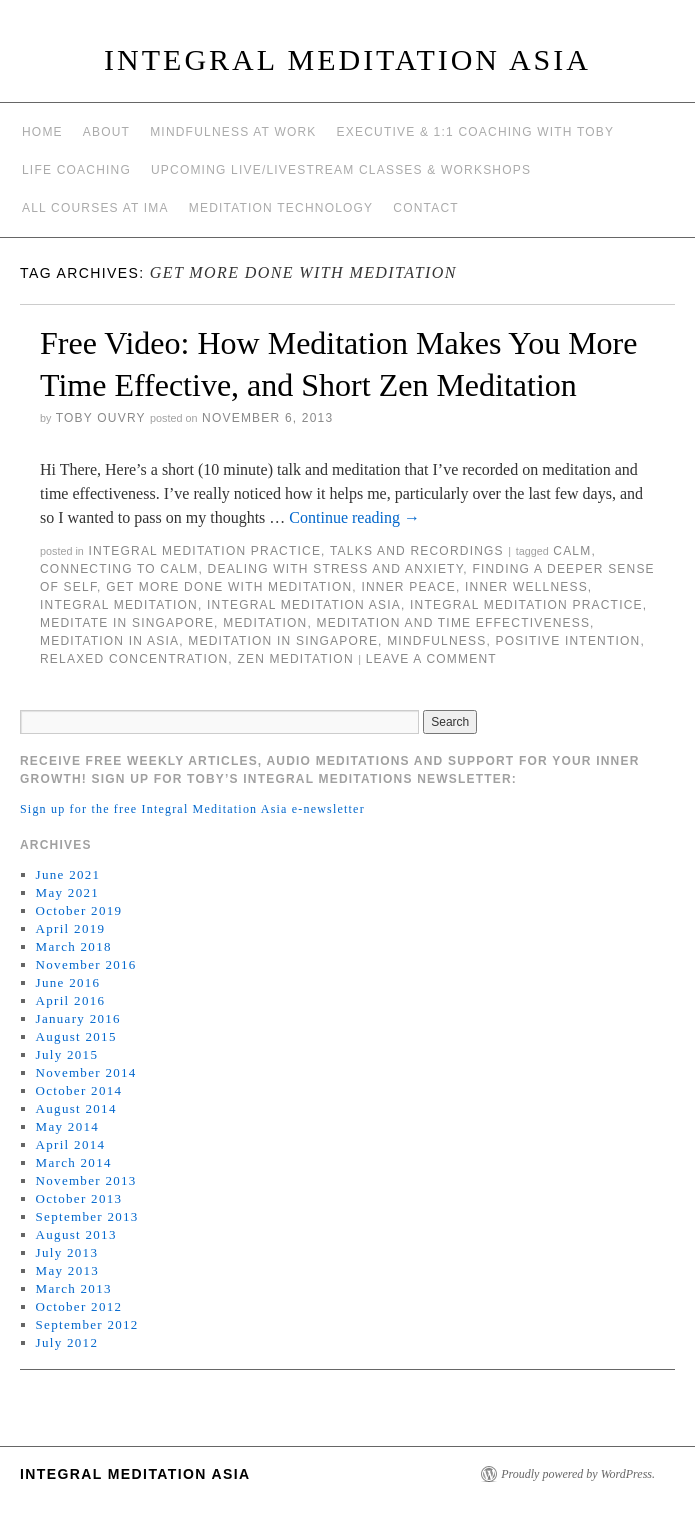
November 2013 (86, 1180)
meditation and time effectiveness (453, 623)
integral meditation (119, 605)
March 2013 (74, 1288)
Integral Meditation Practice (204, 551)
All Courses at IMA (95, 208)
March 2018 (74, 946)
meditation (265, 623)
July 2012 (67, 1342)
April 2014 (71, 1144)
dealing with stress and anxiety (336, 569)
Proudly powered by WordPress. (578, 1474)
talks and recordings (417, 551)
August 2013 (76, 1234)
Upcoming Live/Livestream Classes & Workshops (341, 170)
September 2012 (87, 1324)
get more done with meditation (229, 587)
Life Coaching (76, 170)
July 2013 (67, 1252)
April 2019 (71, 928)
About (106, 132)
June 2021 (68, 874)
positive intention (567, 641)
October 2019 (79, 910)
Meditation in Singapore (283, 641)
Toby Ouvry (101, 418)
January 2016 (78, 1018)
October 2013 (79, 1198)
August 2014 (76, 1108)
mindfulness (436, 641)
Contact (426, 208)
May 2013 (67, 1270)
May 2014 (67, 1126)
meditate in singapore (127, 623)
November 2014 (86, 1072)
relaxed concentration (134, 659)
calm (572, 551)
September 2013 (87, 1216)
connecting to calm (119, 569)
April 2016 (71, 1000)
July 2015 (67, 1054)
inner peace (408, 587)
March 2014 (74, 1162)
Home (42, 132)
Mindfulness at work (233, 132)
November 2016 (86, 964)
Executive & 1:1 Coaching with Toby (476, 132)
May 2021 (67, 892)
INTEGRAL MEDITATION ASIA (347, 59)
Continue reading (354, 517)
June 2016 (68, 982)
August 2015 (76, 1036)
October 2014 (79, 1090)
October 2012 (79, 1306)
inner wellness (526, 587)
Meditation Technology (281, 208)
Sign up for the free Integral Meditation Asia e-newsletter (192, 809)
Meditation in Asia (109, 641)
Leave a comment (431, 659)
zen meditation (295, 659)
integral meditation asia (304, 605)
